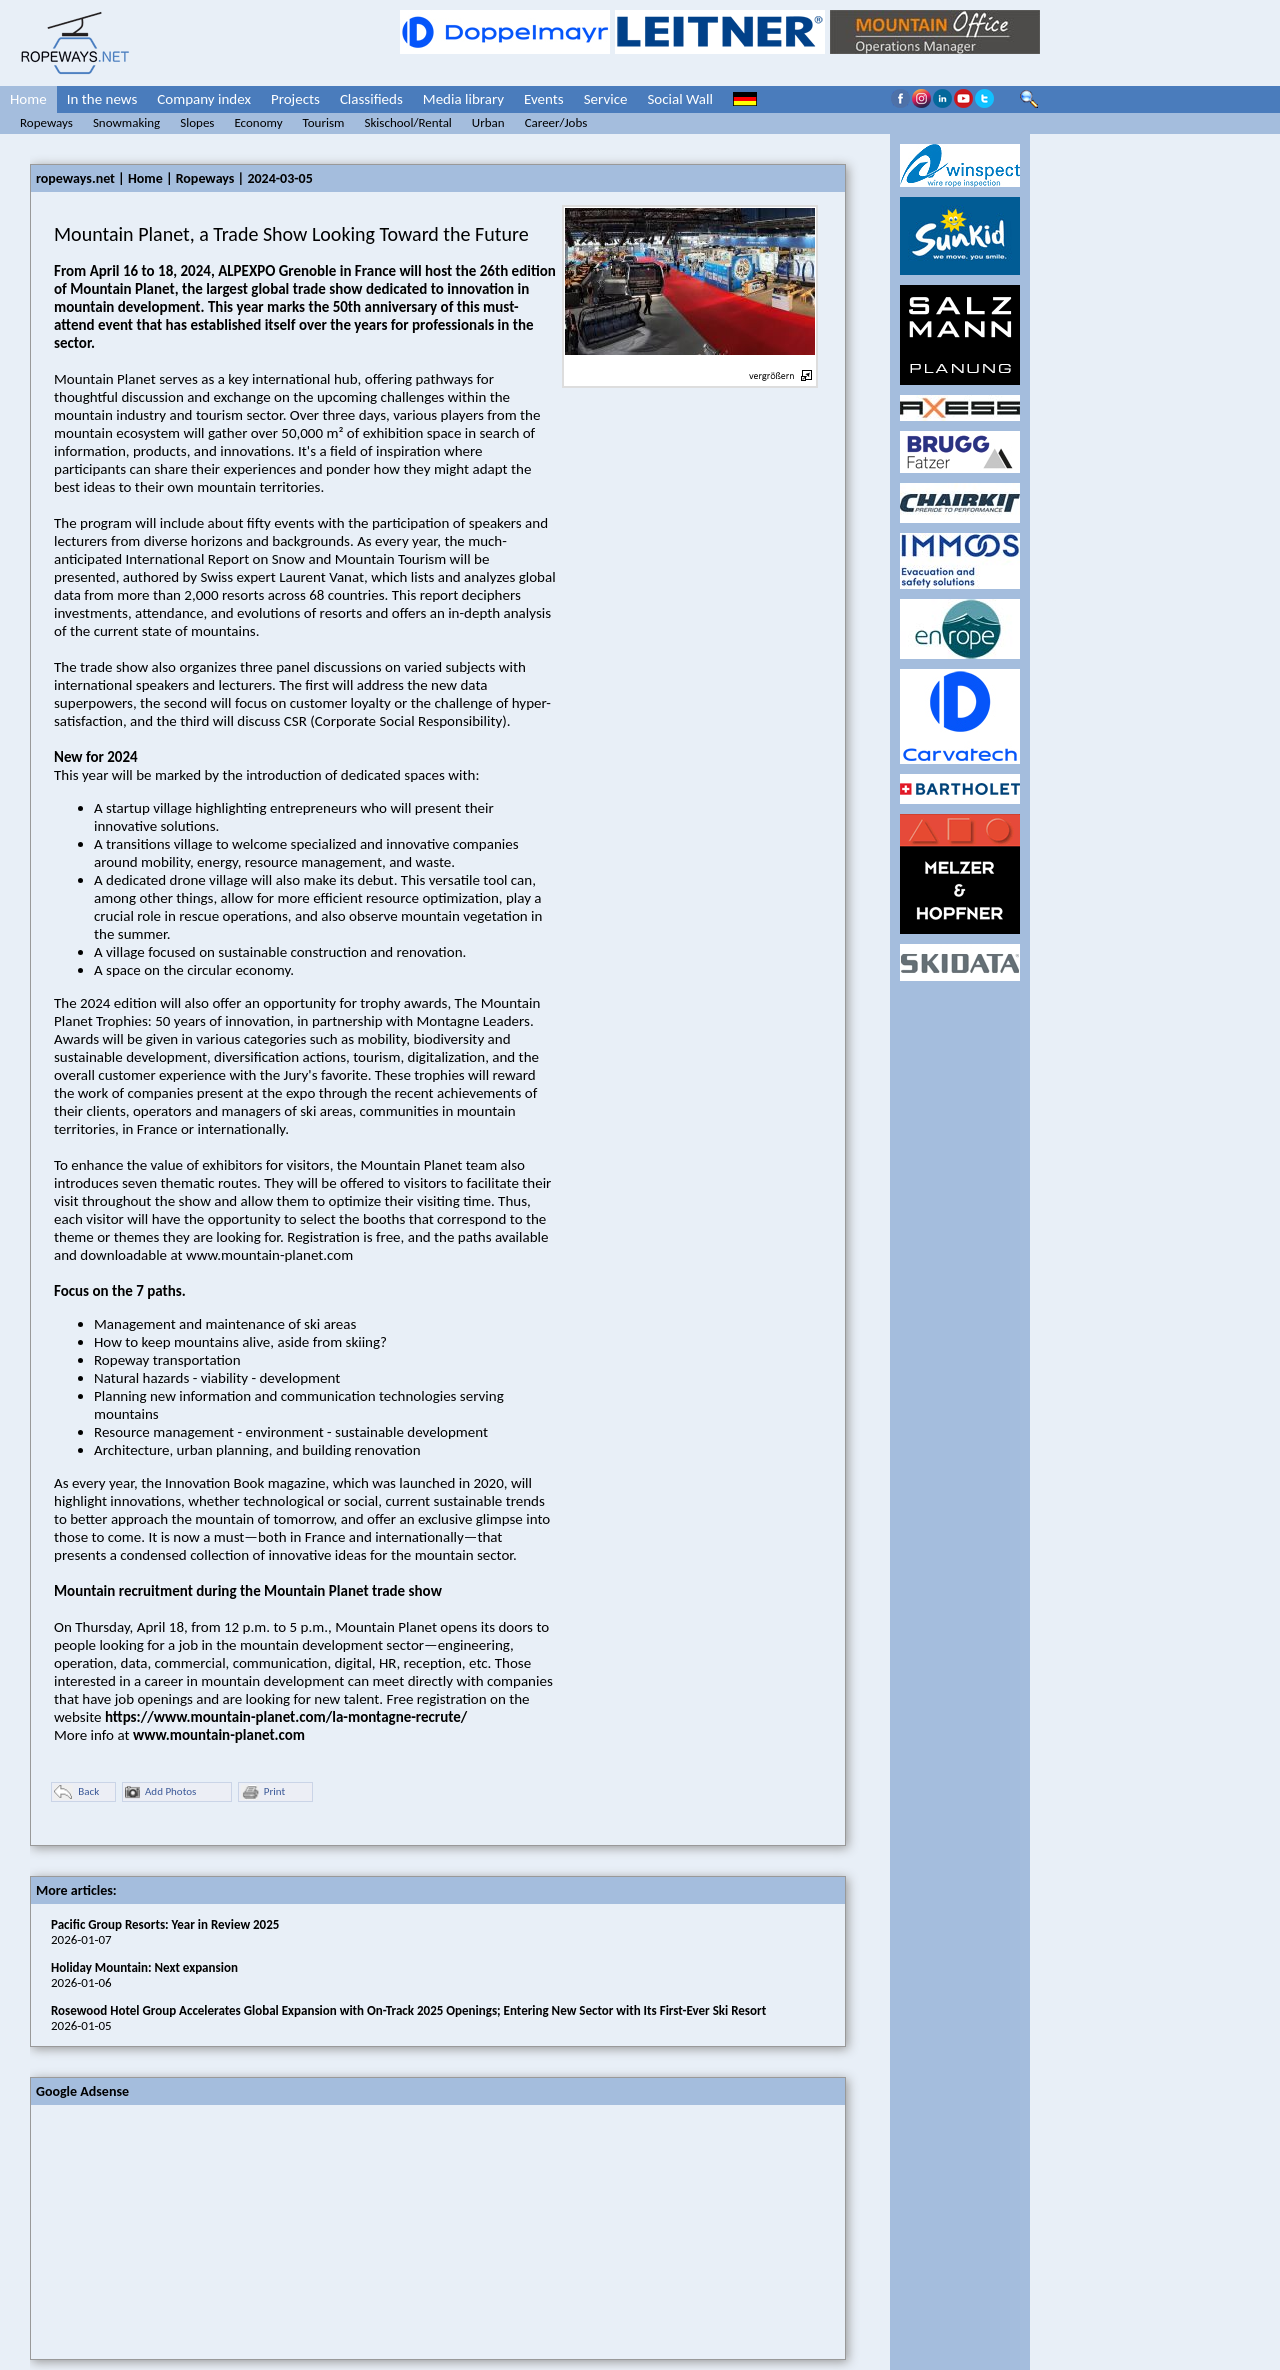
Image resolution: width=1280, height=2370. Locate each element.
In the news (102, 99)
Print (263, 1792)
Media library (463, 99)
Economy (258, 122)
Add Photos (160, 1792)
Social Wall (680, 99)
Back (76, 1792)
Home (28, 99)
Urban (488, 122)
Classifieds (371, 99)
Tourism (324, 122)
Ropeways (46, 122)
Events (544, 99)
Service (606, 99)
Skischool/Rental (407, 122)
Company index (204, 99)
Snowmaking (126, 122)
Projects (295, 99)
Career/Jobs (556, 122)
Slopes (197, 122)
